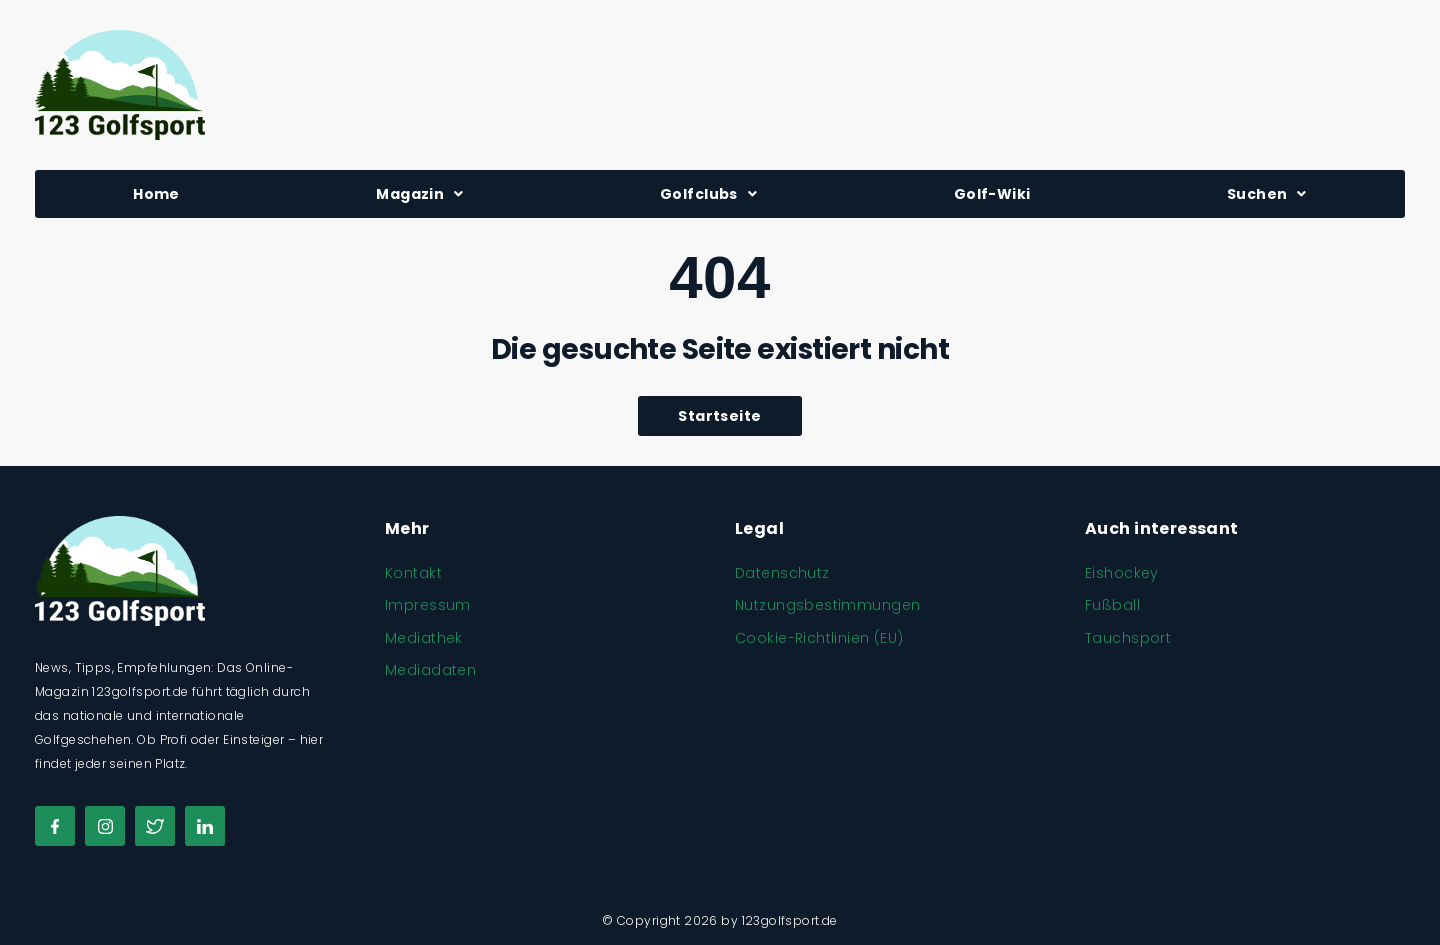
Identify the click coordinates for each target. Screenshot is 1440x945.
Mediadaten (430, 670)
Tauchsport (1128, 638)
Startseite (719, 416)
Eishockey (1122, 573)
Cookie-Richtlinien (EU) (819, 638)
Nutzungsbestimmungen (827, 605)
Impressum (428, 605)
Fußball (1112, 605)
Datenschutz (782, 573)
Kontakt (413, 573)
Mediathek (424, 638)
